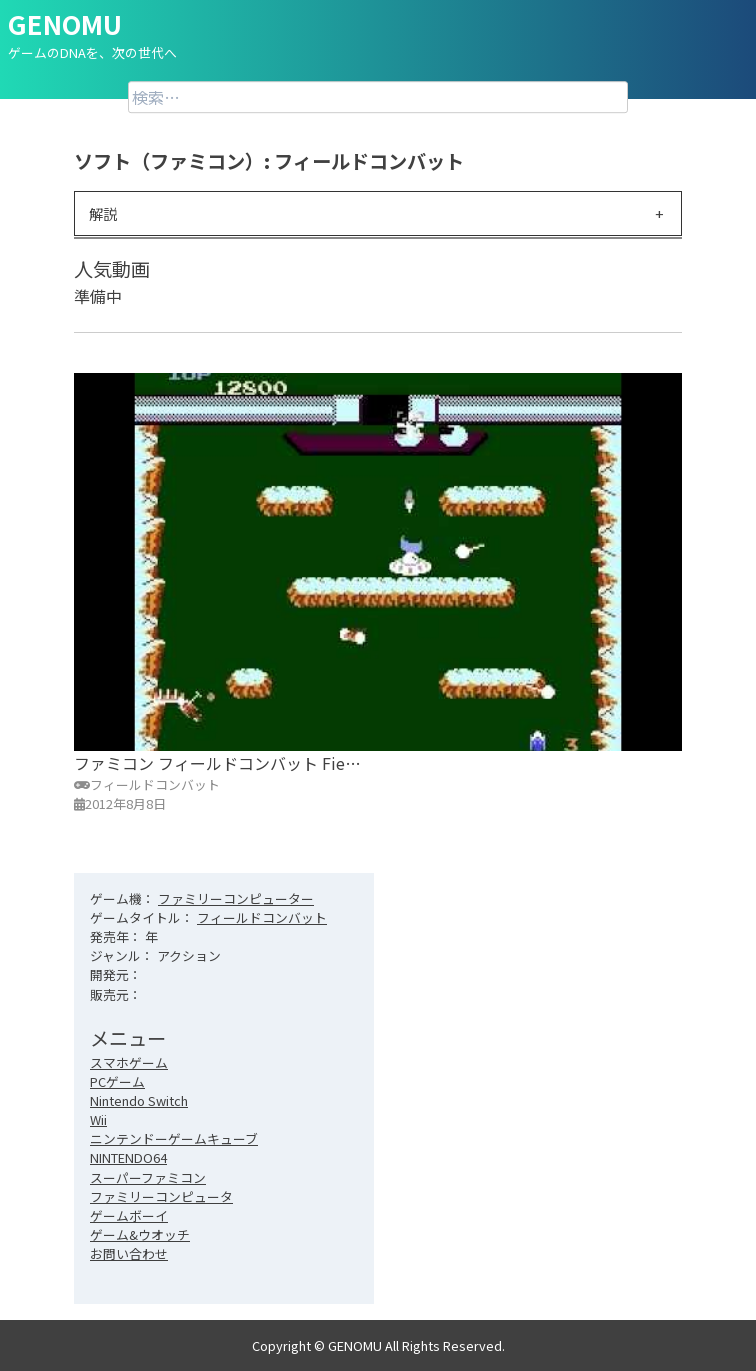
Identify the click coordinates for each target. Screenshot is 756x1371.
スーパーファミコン (148, 1177)
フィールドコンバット (262, 917)
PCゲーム (117, 1081)
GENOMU (65, 23)
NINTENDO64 (128, 1157)
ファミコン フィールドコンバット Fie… (217, 763)
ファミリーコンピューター (236, 898)
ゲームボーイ (129, 1215)
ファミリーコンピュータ (161, 1196)
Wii (98, 1119)
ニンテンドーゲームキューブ (174, 1138)
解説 (103, 213)
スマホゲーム (129, 1062)
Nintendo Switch (139, 1100)
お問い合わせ (129, 1253)
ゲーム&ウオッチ (140, 1234)
